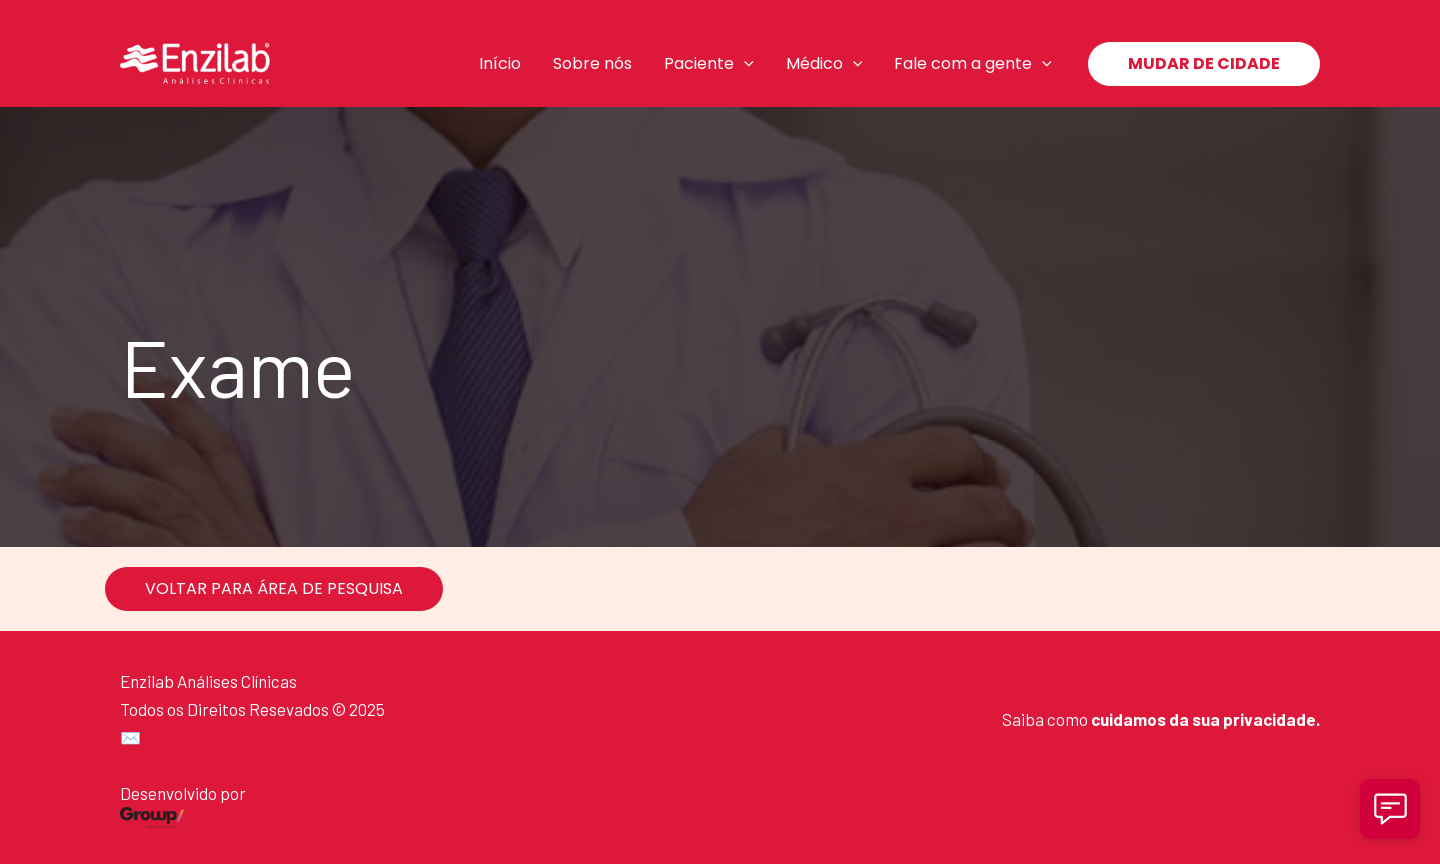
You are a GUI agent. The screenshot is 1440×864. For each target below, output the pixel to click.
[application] (744, 63)
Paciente (709, 63)
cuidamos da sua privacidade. (1205, 719)
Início (500, 63)
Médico (824, 63)
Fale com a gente (973, 63)
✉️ (130, 737)
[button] (1204, 64)
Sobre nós (592, 63)
